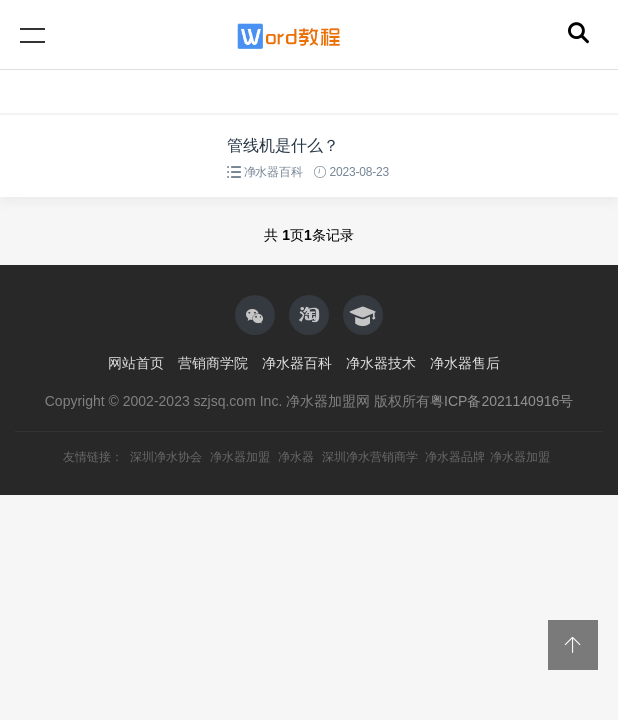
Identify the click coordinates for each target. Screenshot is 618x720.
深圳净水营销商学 (370, 457)
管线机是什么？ (283, 145)
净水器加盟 (240, 457)
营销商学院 (213, 363)
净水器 (296, 457)
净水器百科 (273, 172)
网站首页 (136, 363)
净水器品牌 (455, 457)
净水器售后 (465, 363)
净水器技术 (381, 363)
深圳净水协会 (166, 457)
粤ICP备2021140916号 (501, 401)
